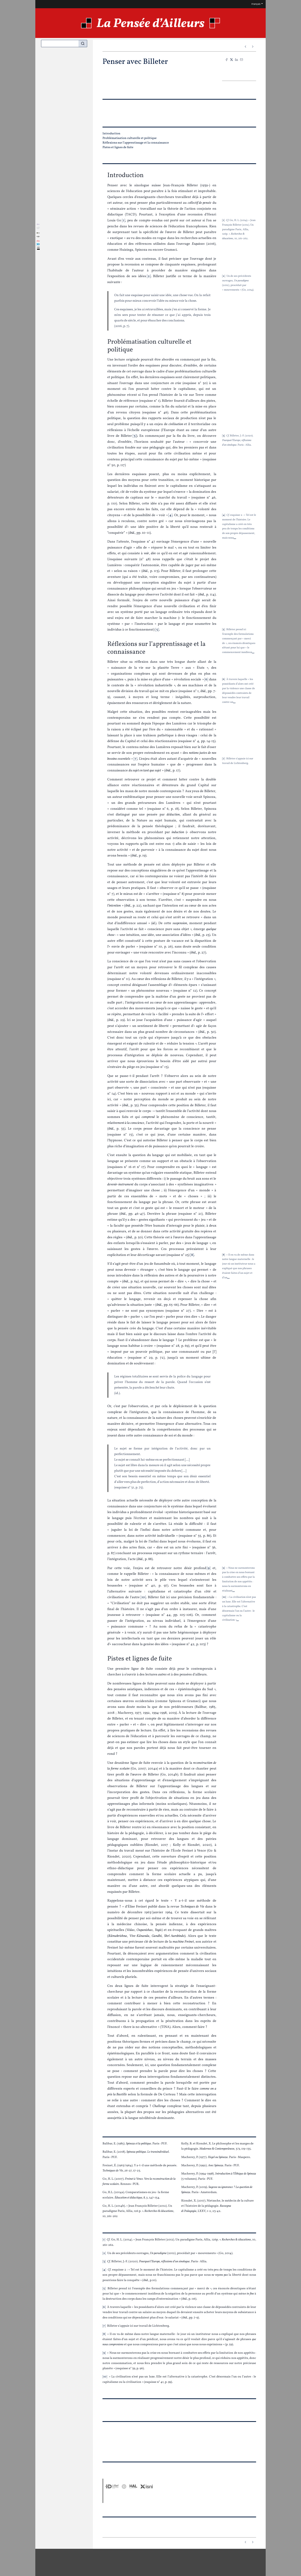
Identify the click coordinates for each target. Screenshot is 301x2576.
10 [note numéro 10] (104, 2377)
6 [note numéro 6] (104, 2307)
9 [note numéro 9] (104, 2353)
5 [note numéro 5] (104, 2288)
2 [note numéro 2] (104, 2253)
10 (143, 1597)
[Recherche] (60, 43)
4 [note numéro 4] (104, 2270)
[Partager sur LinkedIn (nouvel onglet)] (236, 59)
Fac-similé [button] (239, 72)
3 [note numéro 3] (104, 2261)
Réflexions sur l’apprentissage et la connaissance (136, 143)
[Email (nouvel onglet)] (241, 59)
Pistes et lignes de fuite (118, 147)
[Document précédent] (245, 46)
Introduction (111, 133)
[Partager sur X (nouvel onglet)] (231, 59)
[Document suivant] (252, 46)
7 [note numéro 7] (104, 2326)
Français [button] (255, 4)
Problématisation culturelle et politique (130, 138)
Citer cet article (239, 66)
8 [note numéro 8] (104, 2334)
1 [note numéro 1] (103, 2240)
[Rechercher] (83, 43)
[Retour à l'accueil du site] (150, 23)
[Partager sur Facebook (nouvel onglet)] (226, 59)
